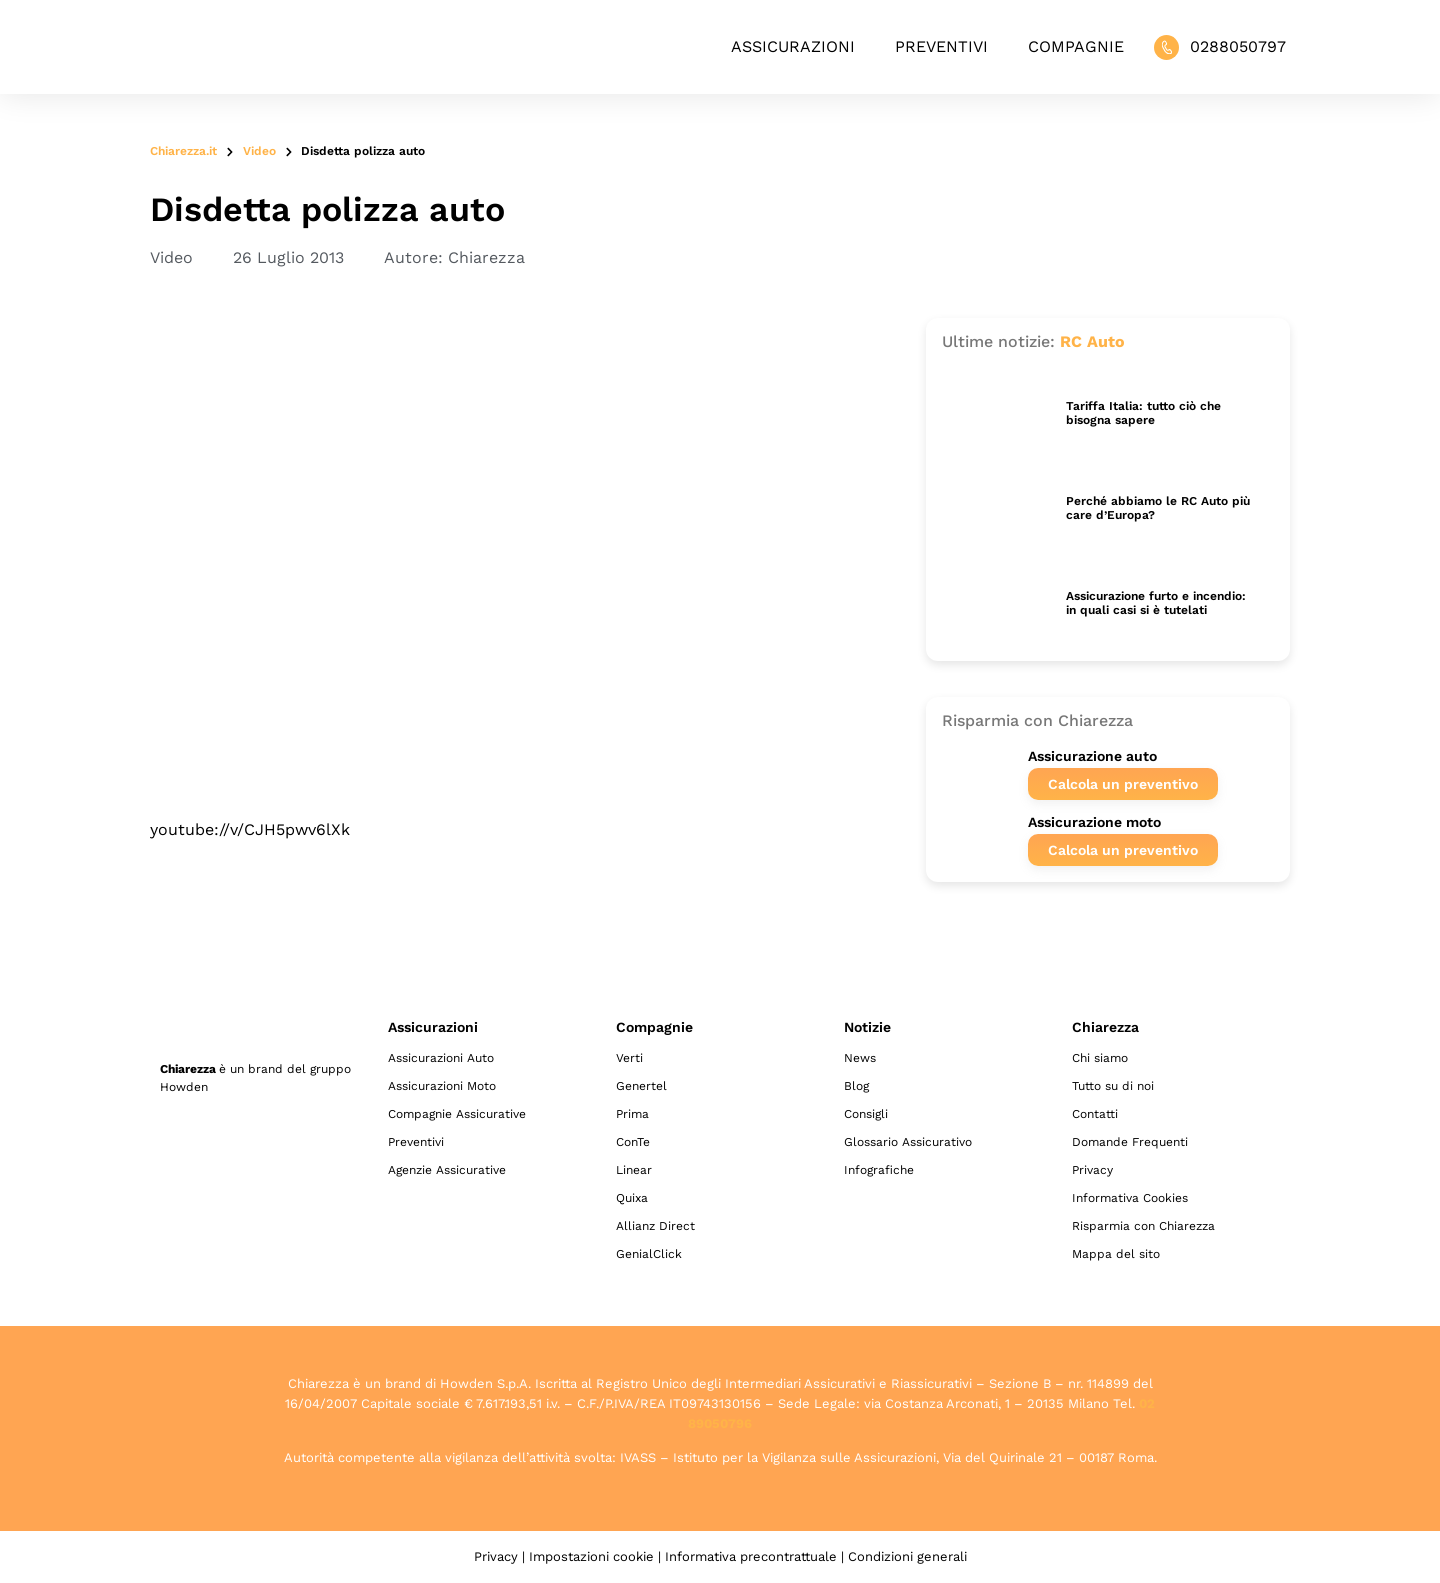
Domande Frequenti (1130, 1142)
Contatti (1095, 1114)
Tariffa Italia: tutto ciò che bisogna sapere (1143, 413)
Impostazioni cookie (591, 1556)
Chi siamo (1100, 1058)
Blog (856, 1086)
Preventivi (941, 46)
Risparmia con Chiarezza (1143, 1226)
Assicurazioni (793, 46)
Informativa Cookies (1130, 1198)
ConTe (633, 1142)
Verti (629, 1058)
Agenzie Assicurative (447, 1170)
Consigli (866, 1114)
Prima (632, 1114)
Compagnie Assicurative (457, 1114)
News (860, 1058)
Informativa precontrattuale (751, 1556)
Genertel (641, 1086)
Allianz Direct (655, 1226)
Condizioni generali (907, 1556)
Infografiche (879, 1170)
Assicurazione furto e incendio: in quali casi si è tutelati (1156, 603)
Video (259, 151)
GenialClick (649, 1254)
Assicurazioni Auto (441, 1058)
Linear (634, 1170)
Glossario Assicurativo (908, 1142)
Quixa (632, 1198)
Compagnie (1076, 46)
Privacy (1092, 1170)
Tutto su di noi (1113, 1086)
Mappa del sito (1116, 1254)
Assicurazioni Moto (442, 1086)
